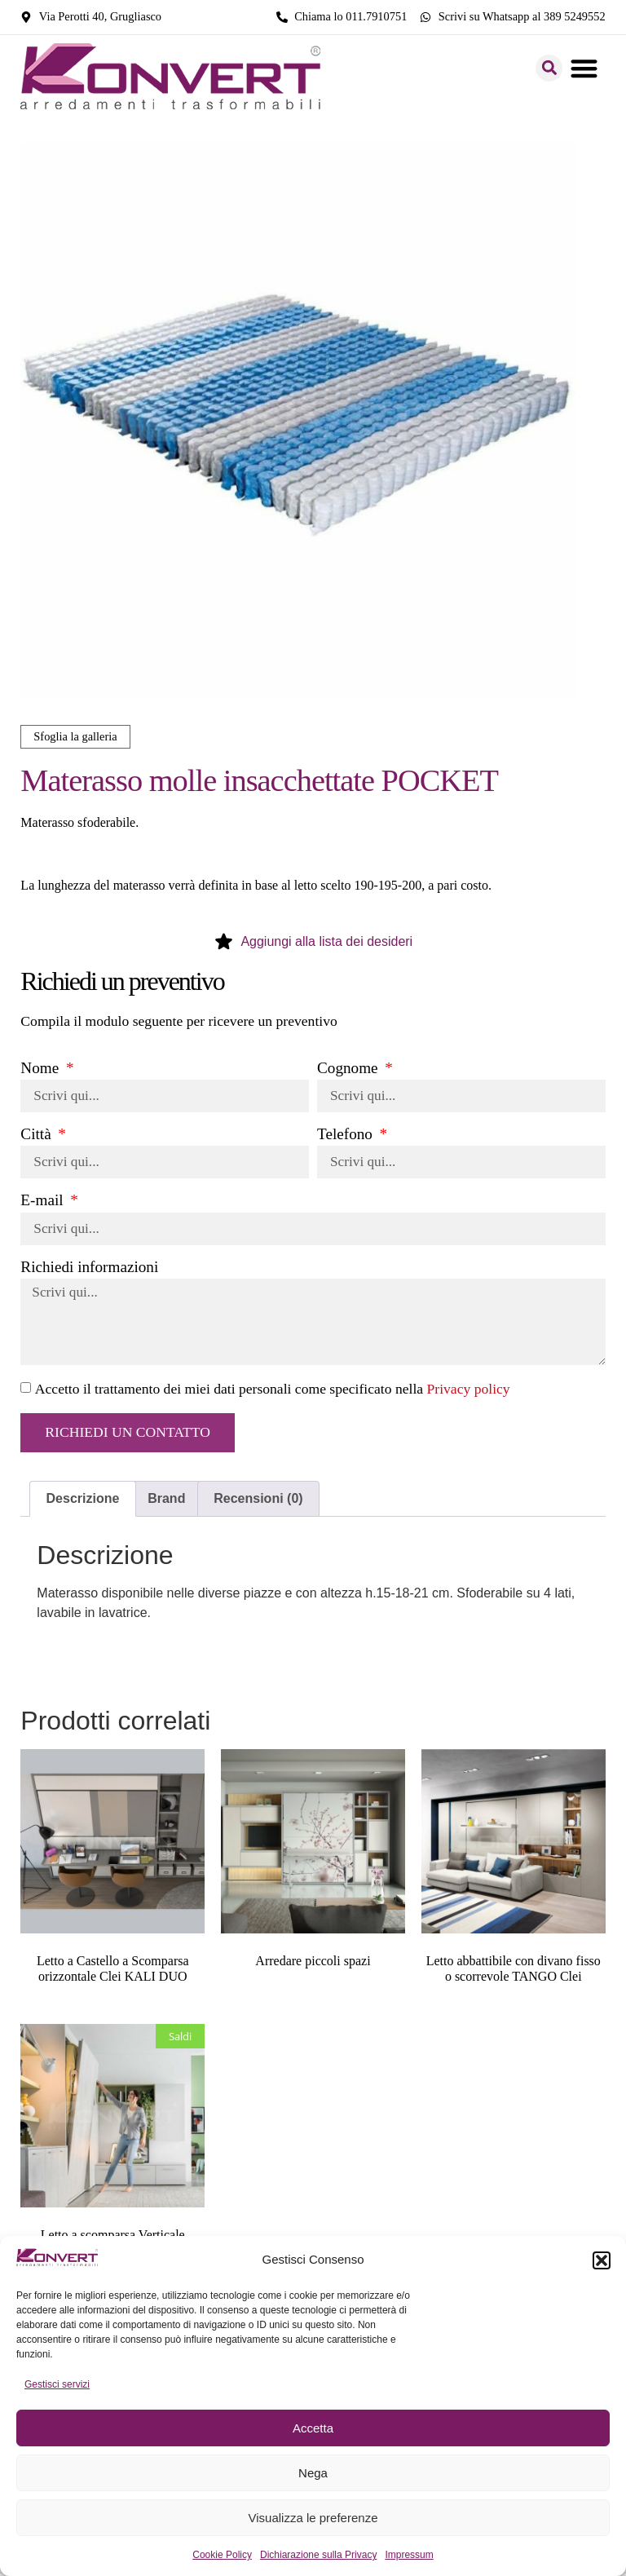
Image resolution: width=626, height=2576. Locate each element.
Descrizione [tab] (83, 1502)
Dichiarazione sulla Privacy (318, 2555)
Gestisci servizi (57, 2384)
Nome (41, 1068)
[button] (601, 2260)
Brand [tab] (166, 1502)
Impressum (409, 2555)
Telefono (347, 1135)
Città (37, 1135)
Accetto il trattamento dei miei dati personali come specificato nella (272, 1392)
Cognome (349, 1068)
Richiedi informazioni (89, 1268)
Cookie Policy (222, 2555)
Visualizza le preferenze (313, 2518)
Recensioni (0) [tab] (258, 1502)
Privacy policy (468, 1392)
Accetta (313, 2428)
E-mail (43, 1201)
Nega (313, 2473)
